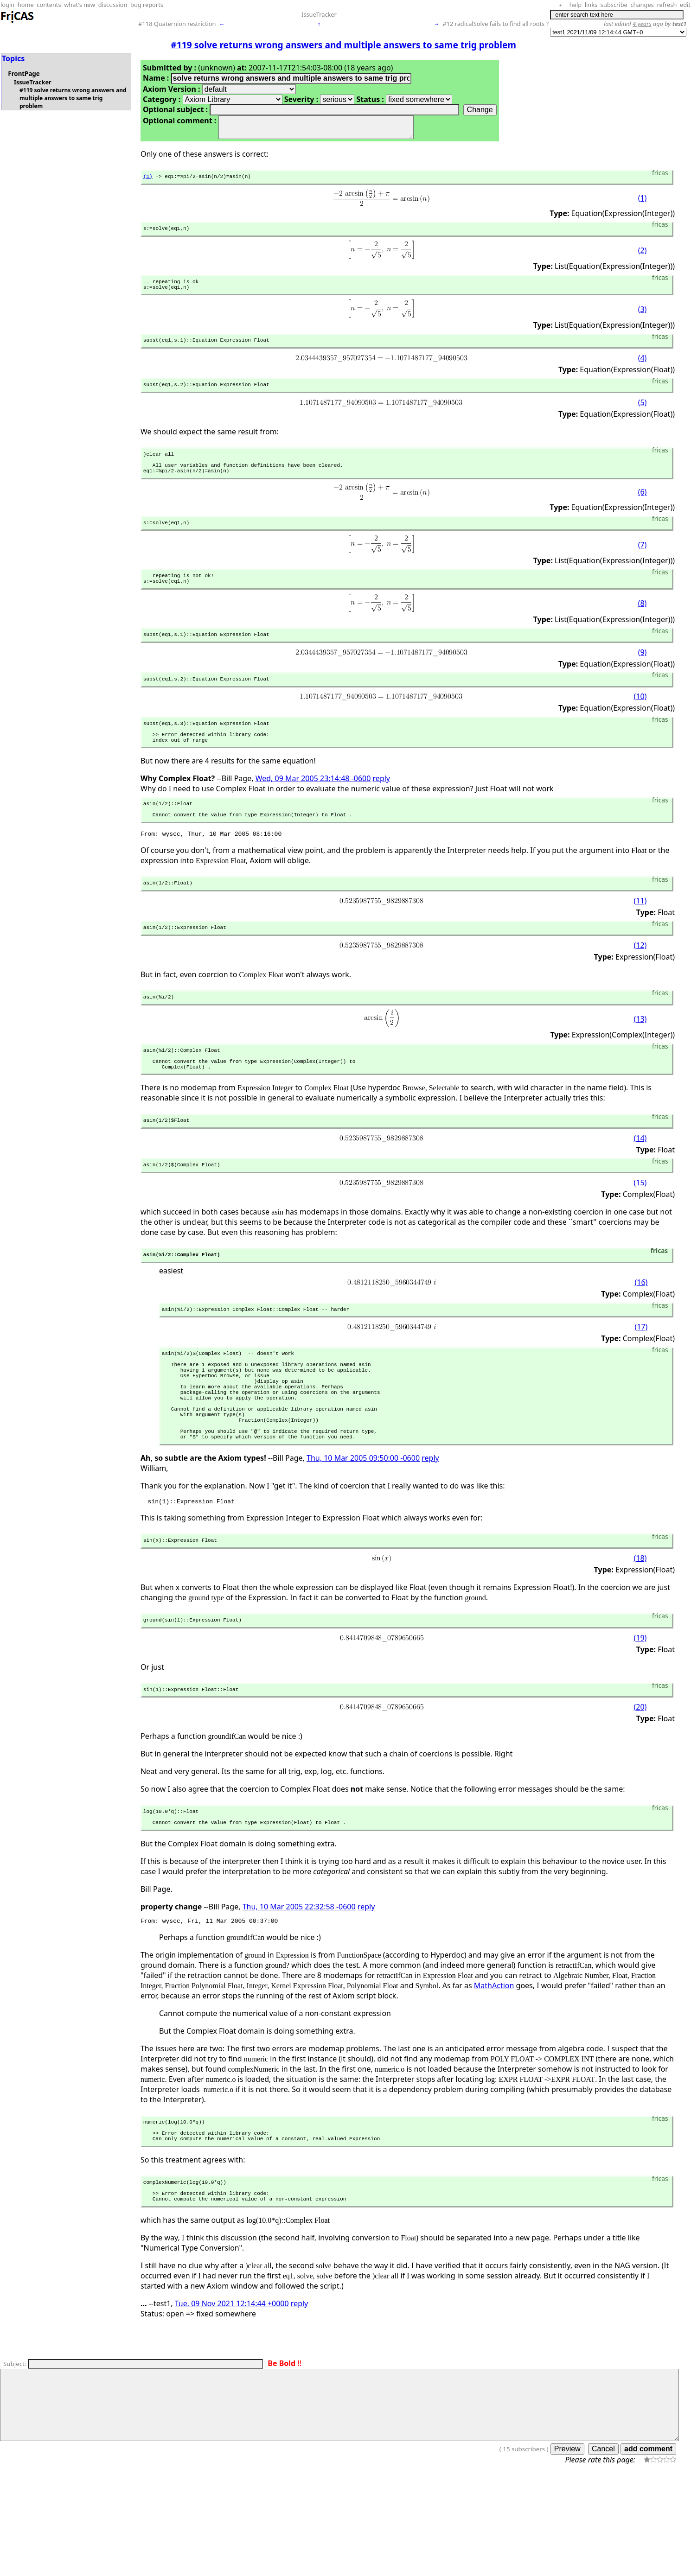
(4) (642, 369)
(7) (642, 565)
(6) (642, 510)
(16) (640, 1334)
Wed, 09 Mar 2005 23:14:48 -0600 (313, 810)
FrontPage (23, 74)
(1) (148, 181)
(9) (642, 676)
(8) (642, 626)
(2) (642, 257)
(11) (639, 939)
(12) (639, 985)
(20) (639, 1787)
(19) (639, 1717)
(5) (642, 415)
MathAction (494, 2072)
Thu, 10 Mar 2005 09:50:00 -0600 (363, 1533)
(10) (639, 722)
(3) (642, 319)
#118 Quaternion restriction (177, 23)
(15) (639, 1232)
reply (381, 810)
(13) (639, 1060)
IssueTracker (319, 14)
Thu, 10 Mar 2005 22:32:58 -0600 (299, 1991)
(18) (639, 1636)
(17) (640, 1379)
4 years (642, 23)
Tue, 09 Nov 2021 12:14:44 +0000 (232, 2401)
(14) (639, 1186)
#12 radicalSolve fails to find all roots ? (495, 23)
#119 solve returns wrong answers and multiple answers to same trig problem (73, 98)
